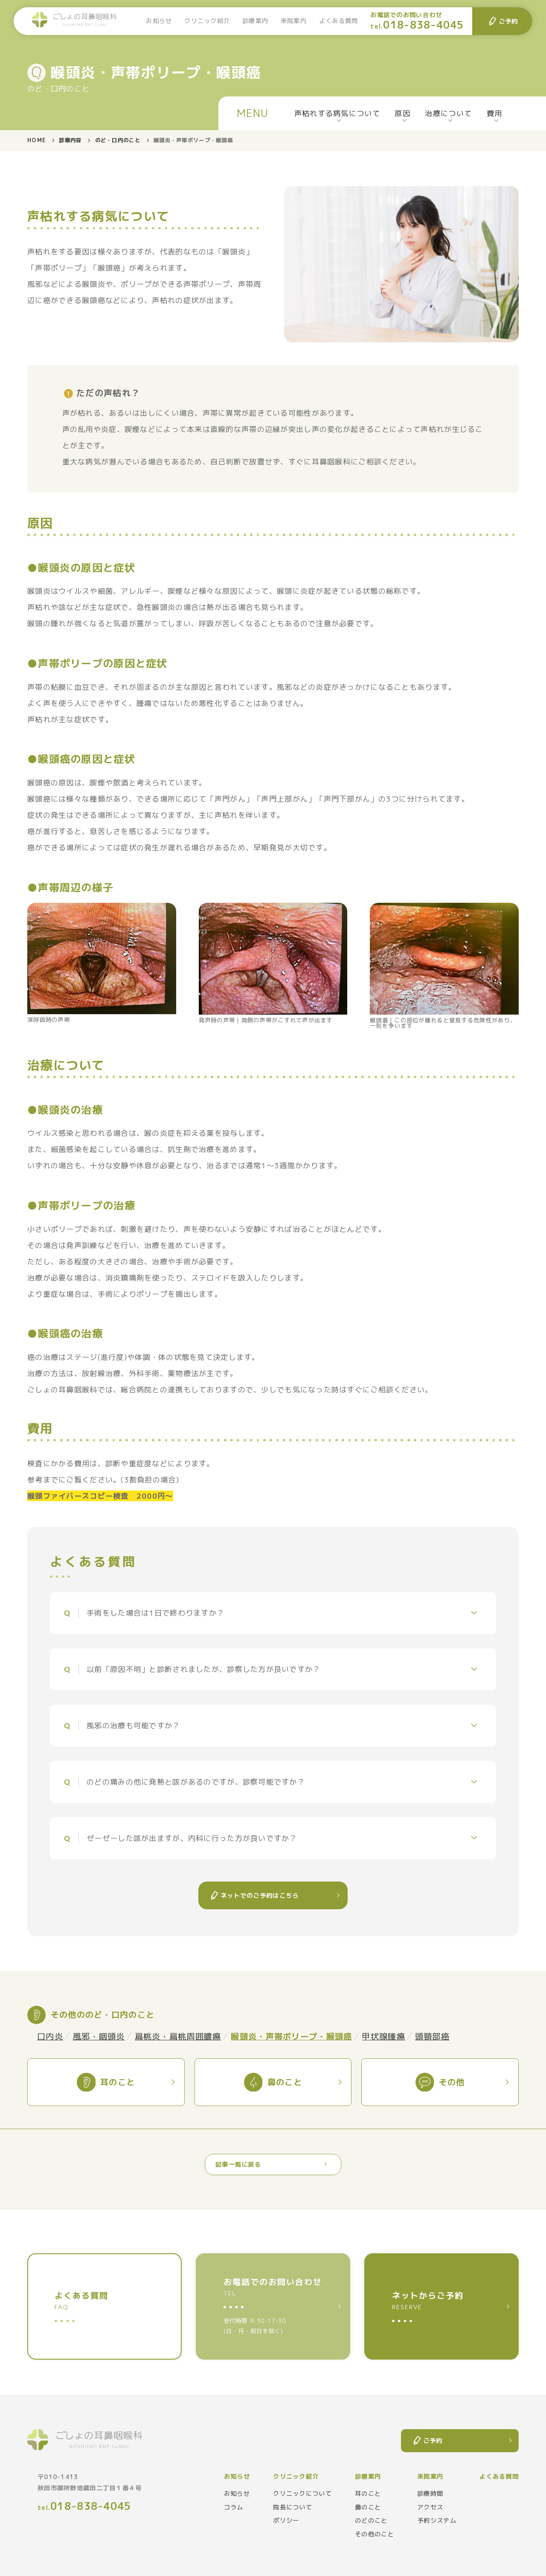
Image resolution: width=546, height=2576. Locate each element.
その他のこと (374, 2534)
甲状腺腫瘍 (383, 2036)
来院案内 (294, 21)
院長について (292, 2507)
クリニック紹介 (207, 21)
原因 (402, 113)
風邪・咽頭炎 (99, 2036)
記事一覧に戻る (238, 2164)
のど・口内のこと (117, 140)
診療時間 (430, 2493)
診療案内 (255, 21)
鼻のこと (368, 2507)
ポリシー (286, 2520)
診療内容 (70, 140)
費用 (494, 113)
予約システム (436, 2520)
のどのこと (371, 2520)
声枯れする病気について (337, 113)
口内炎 (50, 2036)
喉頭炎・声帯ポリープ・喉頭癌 (291, 2036)
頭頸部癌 (432, 2036)
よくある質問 (338, 21)
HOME (36, 140)
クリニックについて (302, 2493)
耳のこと (368, 2493)
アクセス (430, 2507)
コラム (234, 2507)
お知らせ (159, 21)
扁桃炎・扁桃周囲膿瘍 (178, 2036)
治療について (448, 113)
